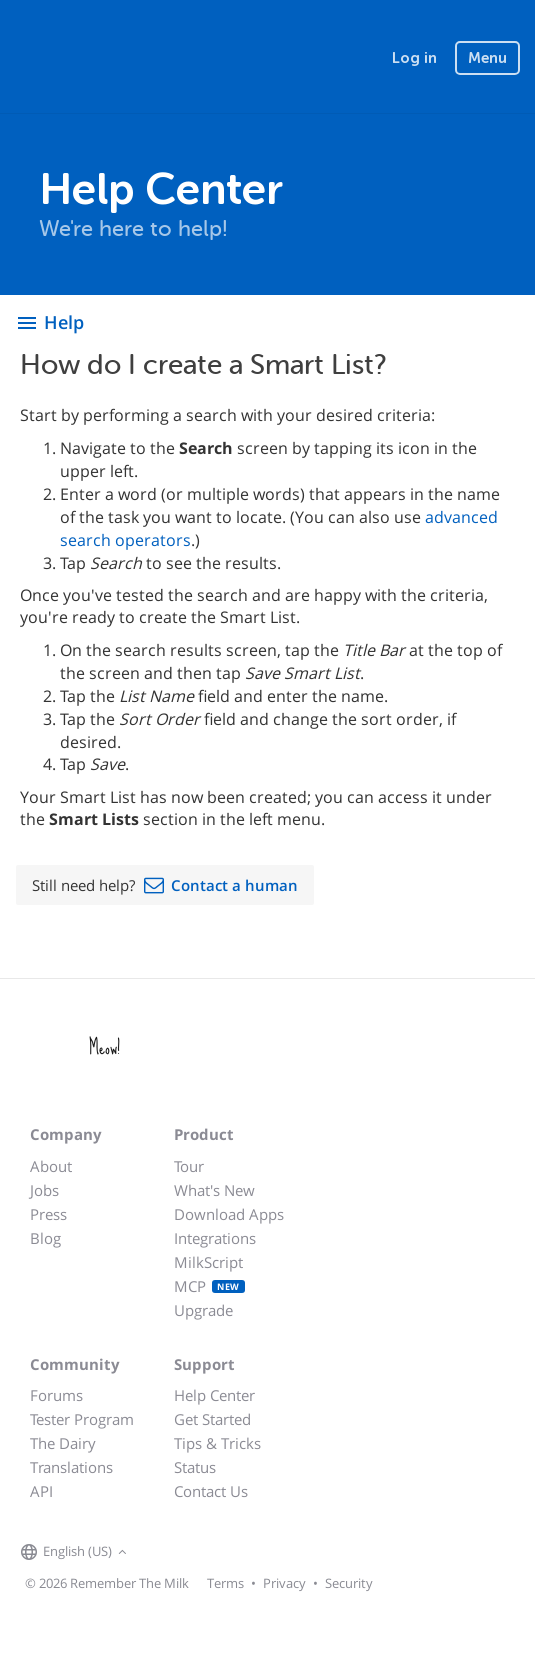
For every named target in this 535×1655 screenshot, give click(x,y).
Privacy (284, 1583)
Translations (71, 1467)
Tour (189, 1166)
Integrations (215, 1238)
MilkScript (208, 1262)
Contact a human (234, 885)
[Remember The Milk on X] (189, 1553)
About (51, 1166)
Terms (225, 1583)
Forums (56, 1395)
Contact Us (211, 1491)
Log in (414, 58)
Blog (45, 1238)
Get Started (212, 1419)
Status (195, 1467)
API (41, 1491)
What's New (214, 1190)
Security (349, 1583)
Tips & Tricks (217, 1443)
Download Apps (229, 1214)
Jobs (44, 1190)
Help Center (214, 1395)
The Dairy (63, 1443)
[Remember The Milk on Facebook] (161, 1553)
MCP (209, 1286)
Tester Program (82, 1419)
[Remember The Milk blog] (214, 1553)
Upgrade (203, 1310)
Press (48, 1214)
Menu (487, 58)
